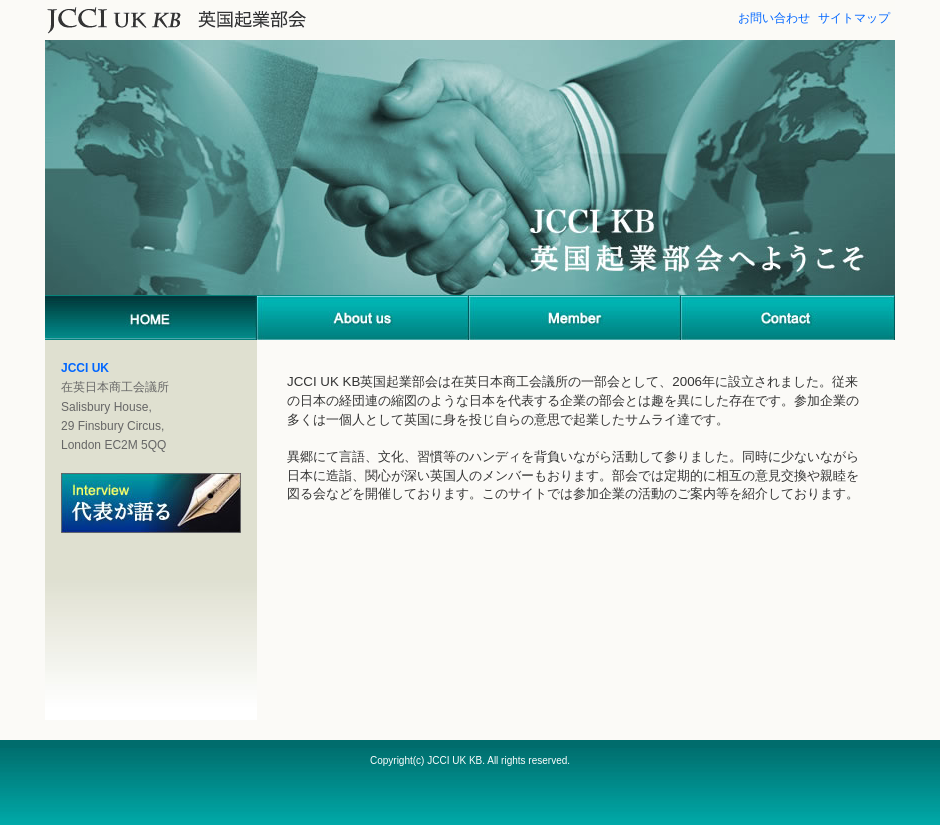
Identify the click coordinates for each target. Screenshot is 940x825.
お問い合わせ (774, 18)
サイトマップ (854, 18)
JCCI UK (85, 368)
